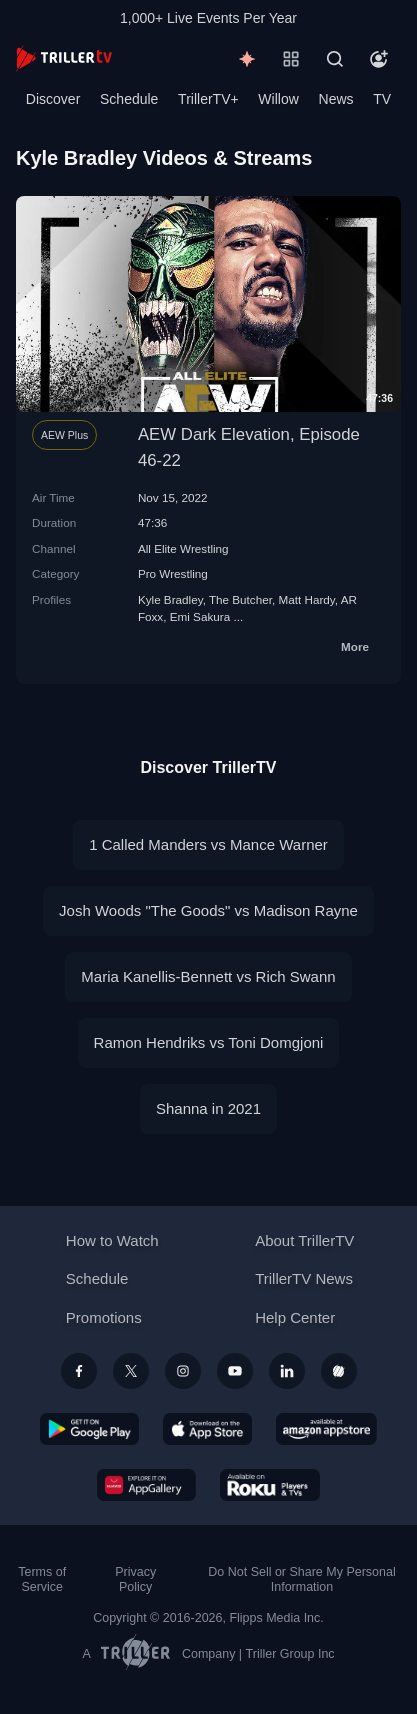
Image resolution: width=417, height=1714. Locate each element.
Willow (278, 99)
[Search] (335, 59)
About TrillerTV (304, 1240)
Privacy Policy (135, 1579)
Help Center (295, 1317)
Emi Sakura (200, 616)
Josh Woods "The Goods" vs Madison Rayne (208, 910)
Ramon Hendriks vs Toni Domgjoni (209, 1042)
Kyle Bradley (170, 599)
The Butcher (240, 599)
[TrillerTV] (64, 58)
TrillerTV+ (208, 99)
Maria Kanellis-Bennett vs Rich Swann (208, 976)
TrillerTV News (304, 1278)
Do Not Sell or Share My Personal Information (301, 1579)
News (336, 99)
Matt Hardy (306, 599)
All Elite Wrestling (183, 548)
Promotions (104, 1317)
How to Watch (112, 1240)
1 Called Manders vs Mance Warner (208, 844)
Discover (53, 99)
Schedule (129, 99)
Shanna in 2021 (208, 1108)
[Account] (379, 59)
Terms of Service (42, 1579)
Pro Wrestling (173, 573)
